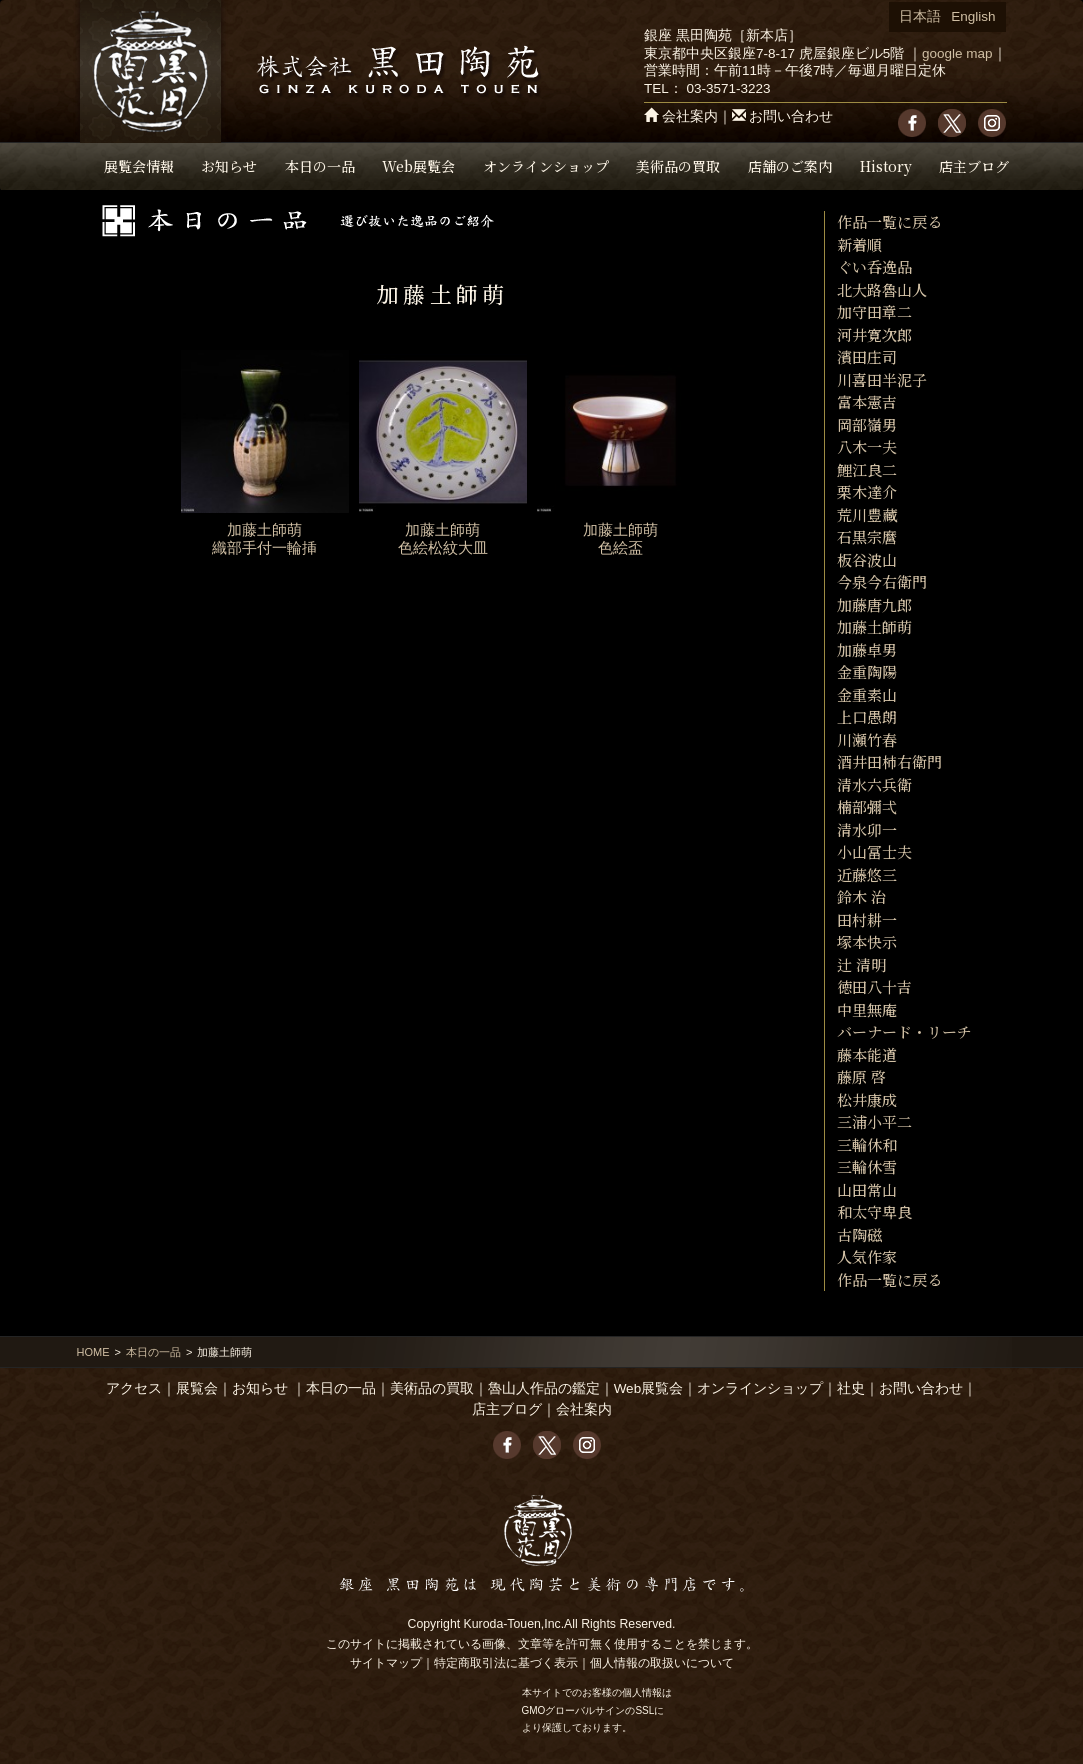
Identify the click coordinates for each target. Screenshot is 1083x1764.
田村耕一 (867, 919)
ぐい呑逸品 (874, 266)
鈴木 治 (861, 896)
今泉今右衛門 (882, 581)
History (886, 166)
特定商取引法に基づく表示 (506, 1663)
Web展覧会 (418, 166)
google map (957, 53)
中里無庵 (867, 1009)
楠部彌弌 (867, 806)
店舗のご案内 (790, 166)
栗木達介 (867, 491)
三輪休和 (867, 1144)
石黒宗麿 (867, 536)
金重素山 (867, 694)
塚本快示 (867, 941)
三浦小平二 (874, 1121)
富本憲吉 (867, 401)
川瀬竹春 (867, 739)
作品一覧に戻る (889, 221)
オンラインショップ (546, 166)
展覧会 (197, 1388)
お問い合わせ (791, 116)
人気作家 (867, 1256)
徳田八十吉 (874, 986)
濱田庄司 (867, 356)
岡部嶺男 (867, 424)
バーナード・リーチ (904, 1031)
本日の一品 (320, 166)
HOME (93, 1352)
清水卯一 (867, 829)
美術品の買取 (678, 166)
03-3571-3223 (728, 88)
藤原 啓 (861, 1076)
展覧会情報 (139, 166)
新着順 (859, 244)
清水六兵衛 (874, 784)
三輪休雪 (867, 1166)
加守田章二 (874, 311)
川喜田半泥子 (882, 379)
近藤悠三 (867, 874)
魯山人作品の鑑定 (544, 1388)
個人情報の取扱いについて (662, 1663)
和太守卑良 (874, 1211)
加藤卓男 (867, 649)
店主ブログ (974, 166)
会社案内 (690, 116)
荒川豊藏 (867, 514)
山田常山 (867, 1189)
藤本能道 (867, 1054)
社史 (851, 1388)
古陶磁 (859, 1234)
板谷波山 (867, 559)
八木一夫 (867, 446)
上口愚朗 (867, 716)
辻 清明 (861, 964)
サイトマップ (386, 1663)
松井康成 (867, 1099)
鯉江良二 (867, 469)
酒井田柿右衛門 (889, 761)
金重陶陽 (867, 671)
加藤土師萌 (874, 626)
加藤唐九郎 (874, 604)
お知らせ (229, 166)
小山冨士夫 (874, 851)
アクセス (134, 1388)
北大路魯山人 (882, 289)
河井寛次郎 (874, 334)
